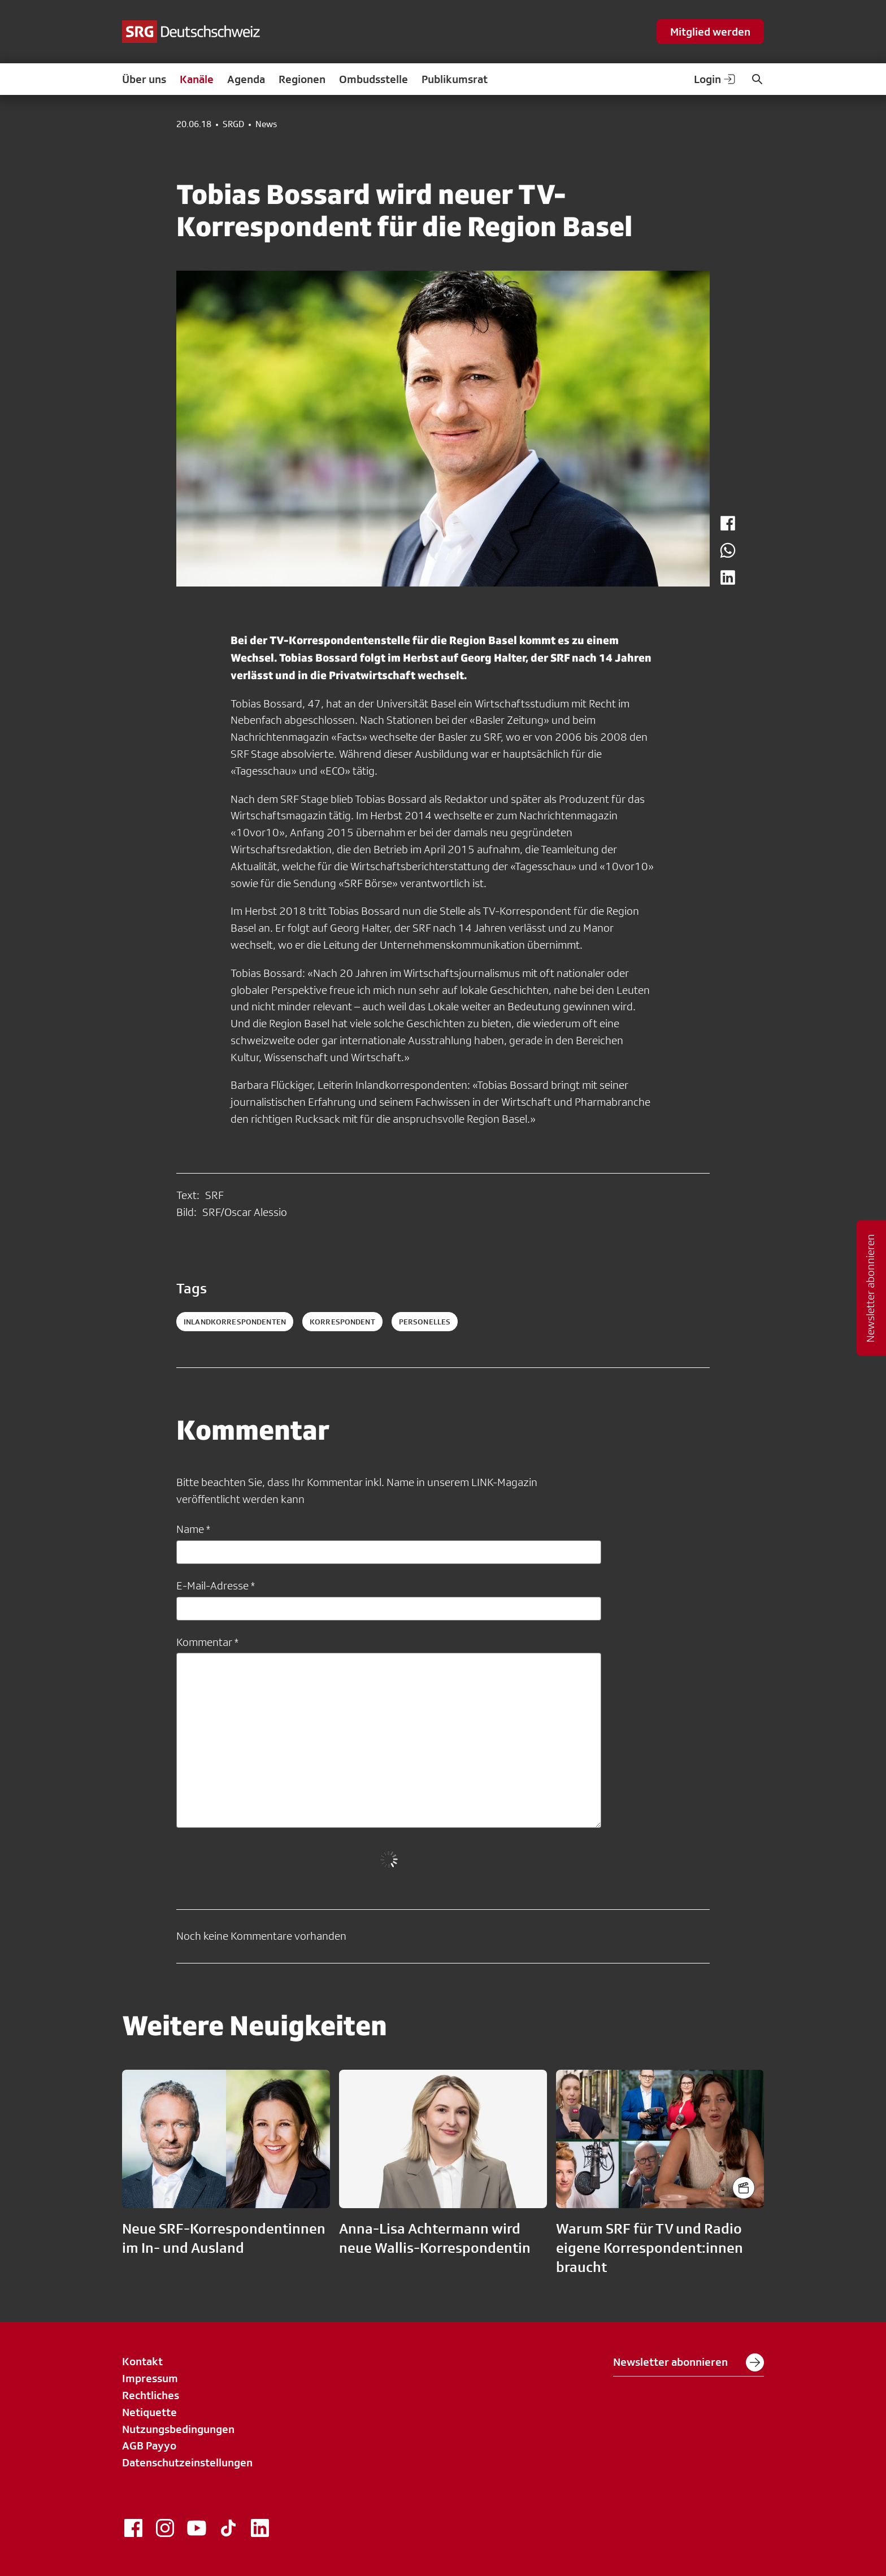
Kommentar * (207, 1642)
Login (715, 79)
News (266, 124)
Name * (193, 1529)
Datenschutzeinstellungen (187, 2462)
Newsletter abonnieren (688, 2362)
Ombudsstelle (373, 79)
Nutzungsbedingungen (178, 2429)
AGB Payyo (149, 2445)
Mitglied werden (710, 31)
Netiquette (149, 2412)
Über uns (144, 79)
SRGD (233, 124)
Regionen (302, 79)
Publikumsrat (455, 79)
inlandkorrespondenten (235, 1321)
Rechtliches (150, 2395)
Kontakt (142, 2361)
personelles (425, 1321)
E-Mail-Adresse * (215, 1585)
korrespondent (342, 1321)
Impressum (150, 2378)
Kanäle (197, 79)
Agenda (246, 79)
